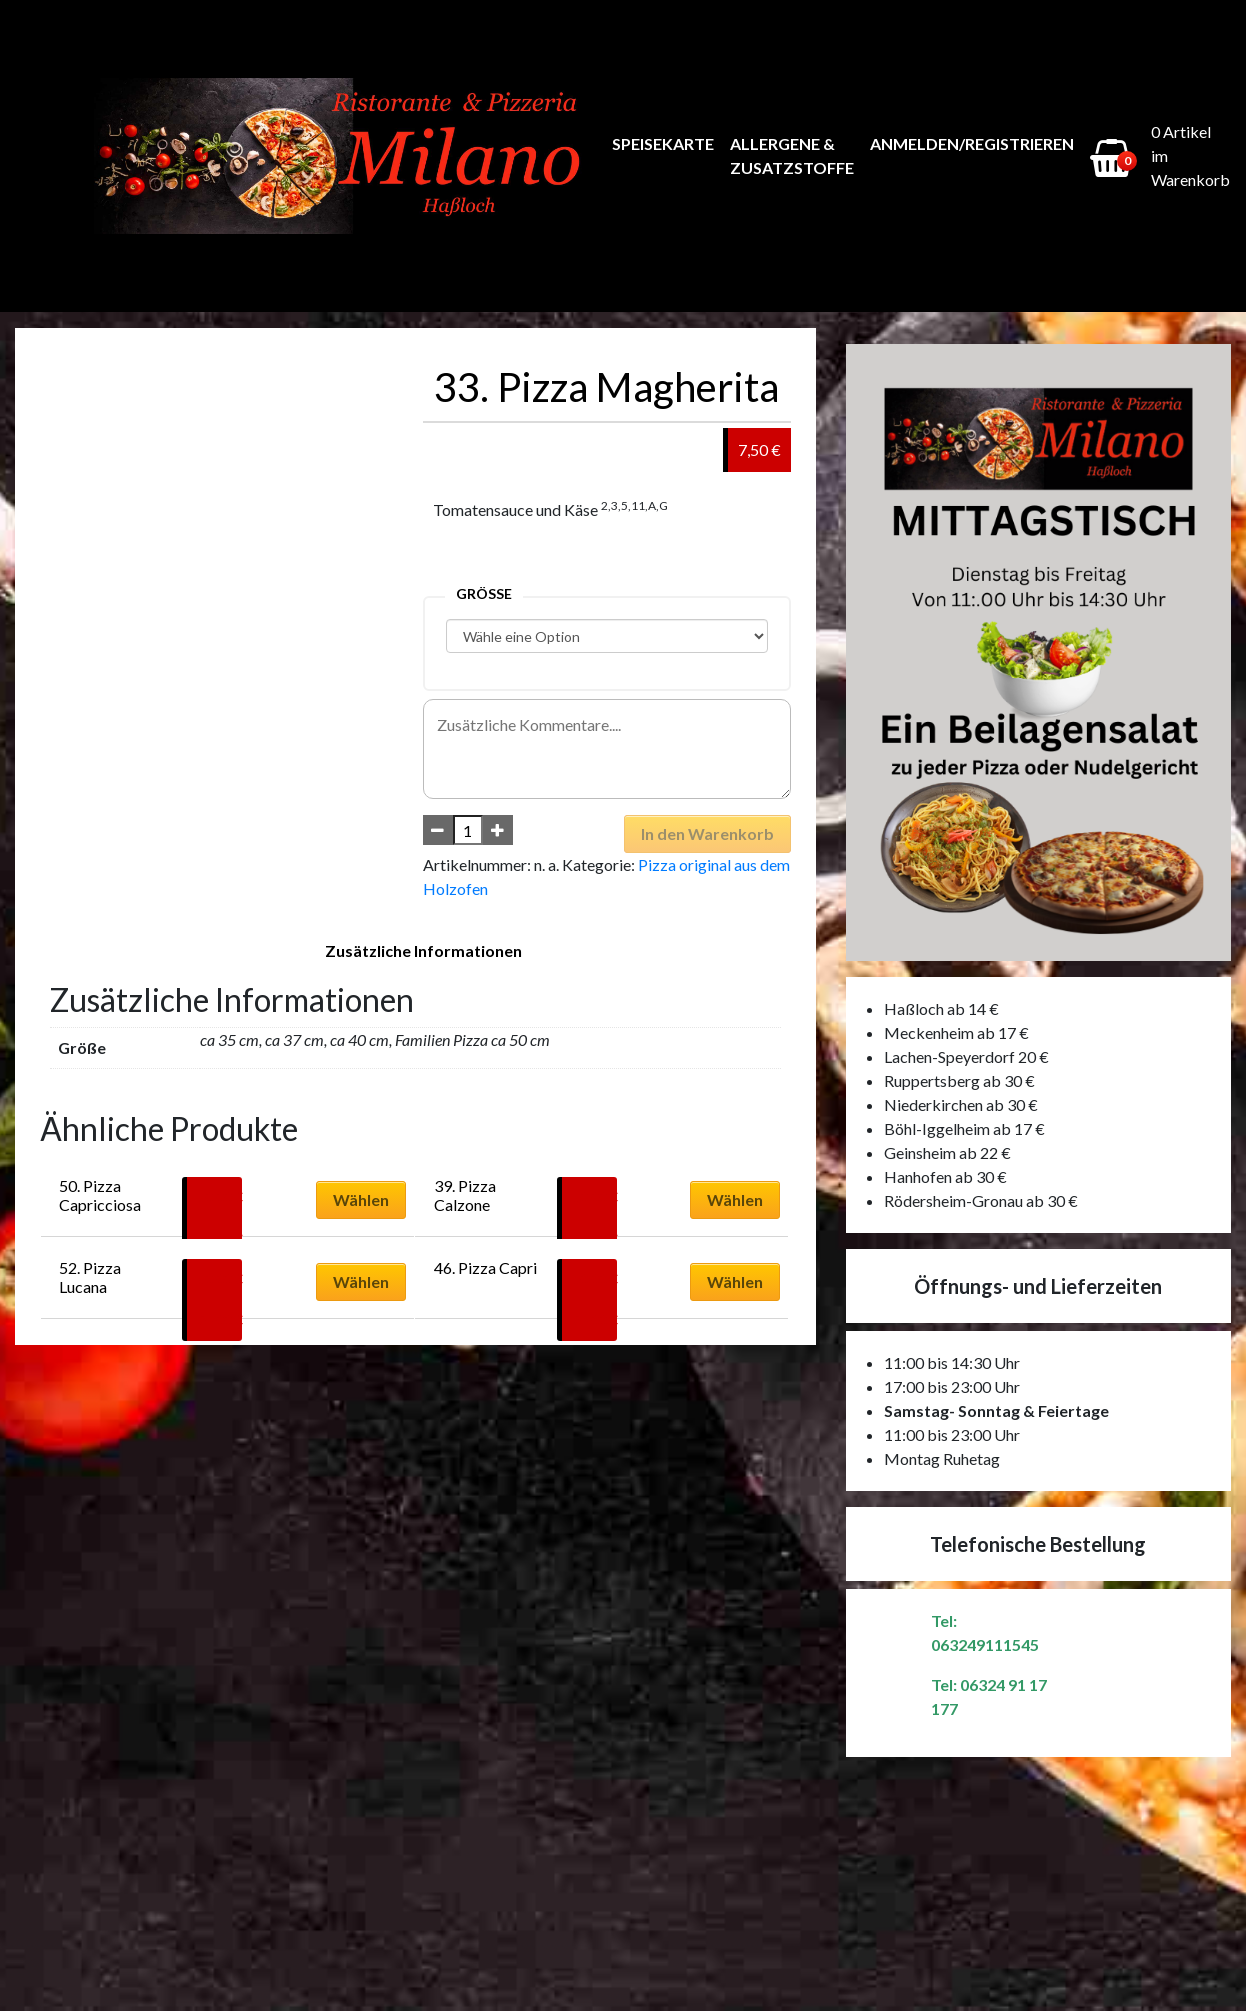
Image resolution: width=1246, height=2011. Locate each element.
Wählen (361, 1199)
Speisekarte (663, 143)
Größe (484, 593)
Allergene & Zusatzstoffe (792, 155)
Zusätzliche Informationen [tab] (423, 950)
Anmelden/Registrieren (972, 143)
